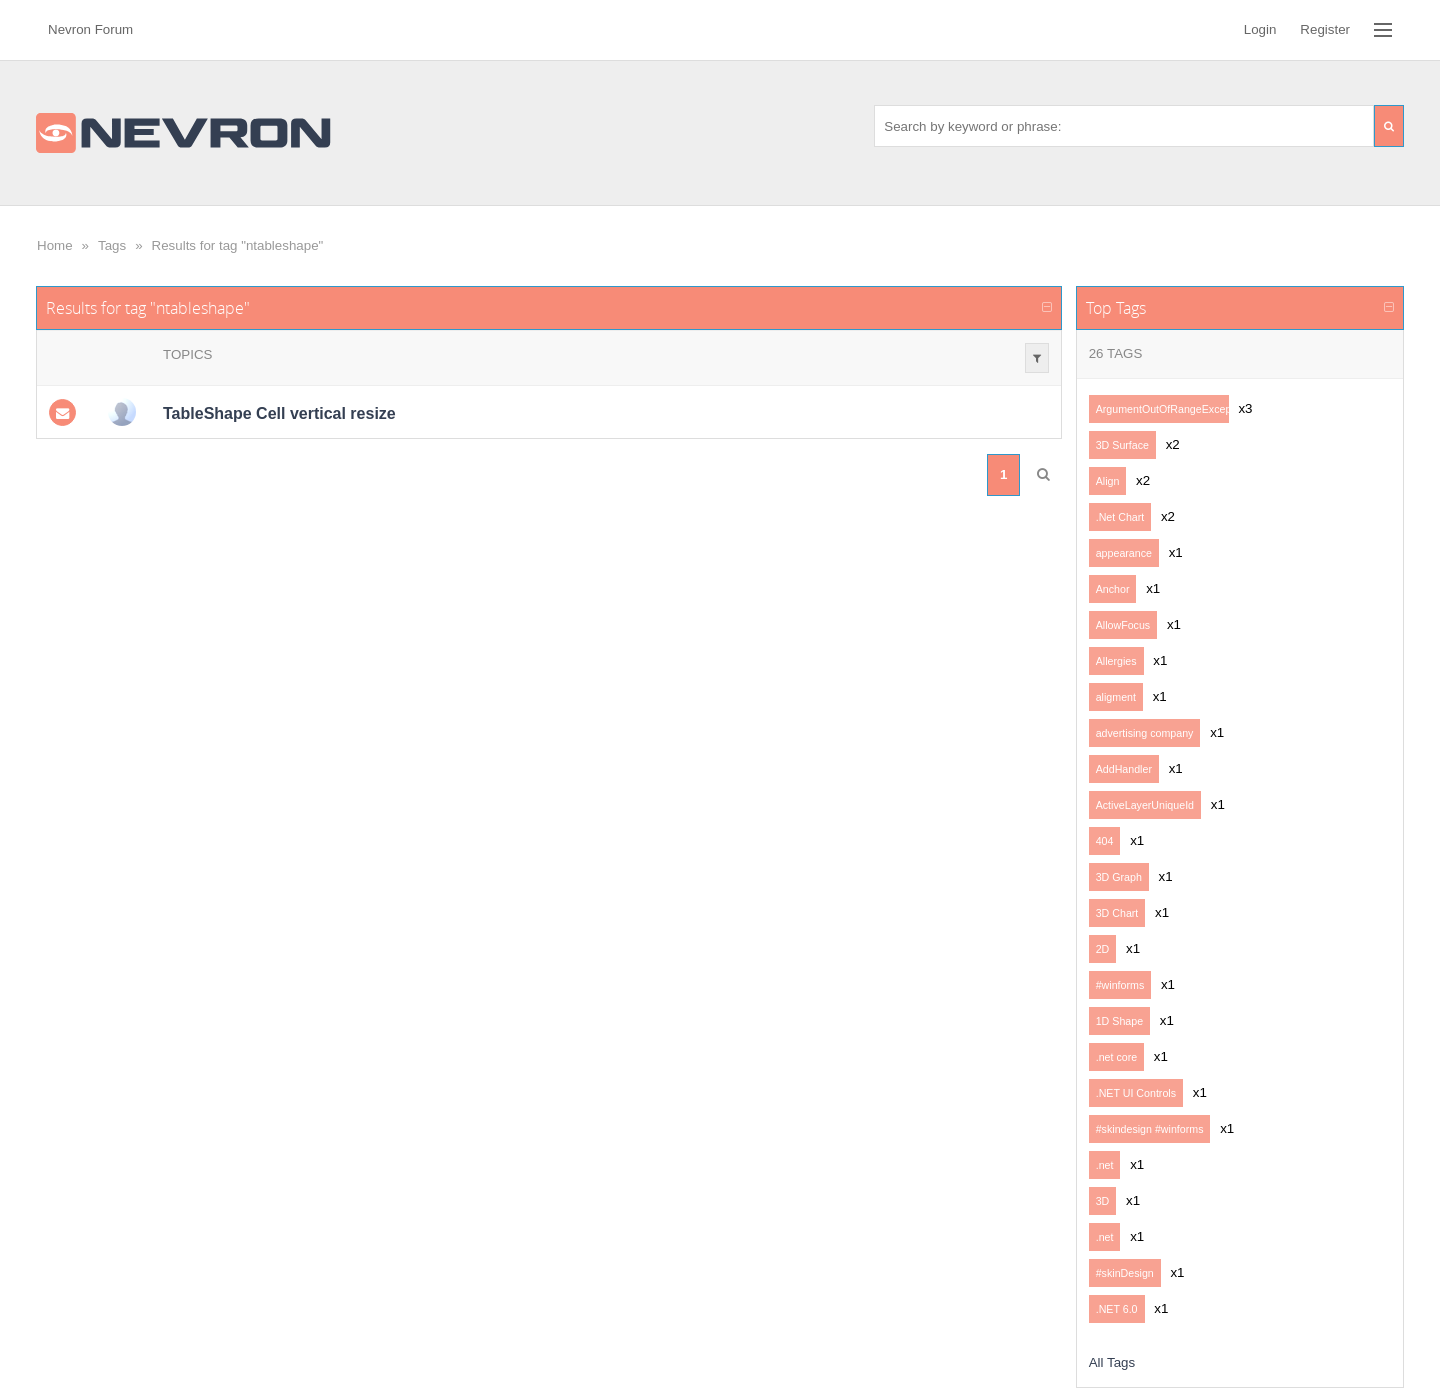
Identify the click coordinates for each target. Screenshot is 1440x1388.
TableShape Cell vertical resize (279, 413)
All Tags (1112, 1362)
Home (55, 245)
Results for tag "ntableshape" (238, 245)
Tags (112, 245)
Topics (187, 354)
